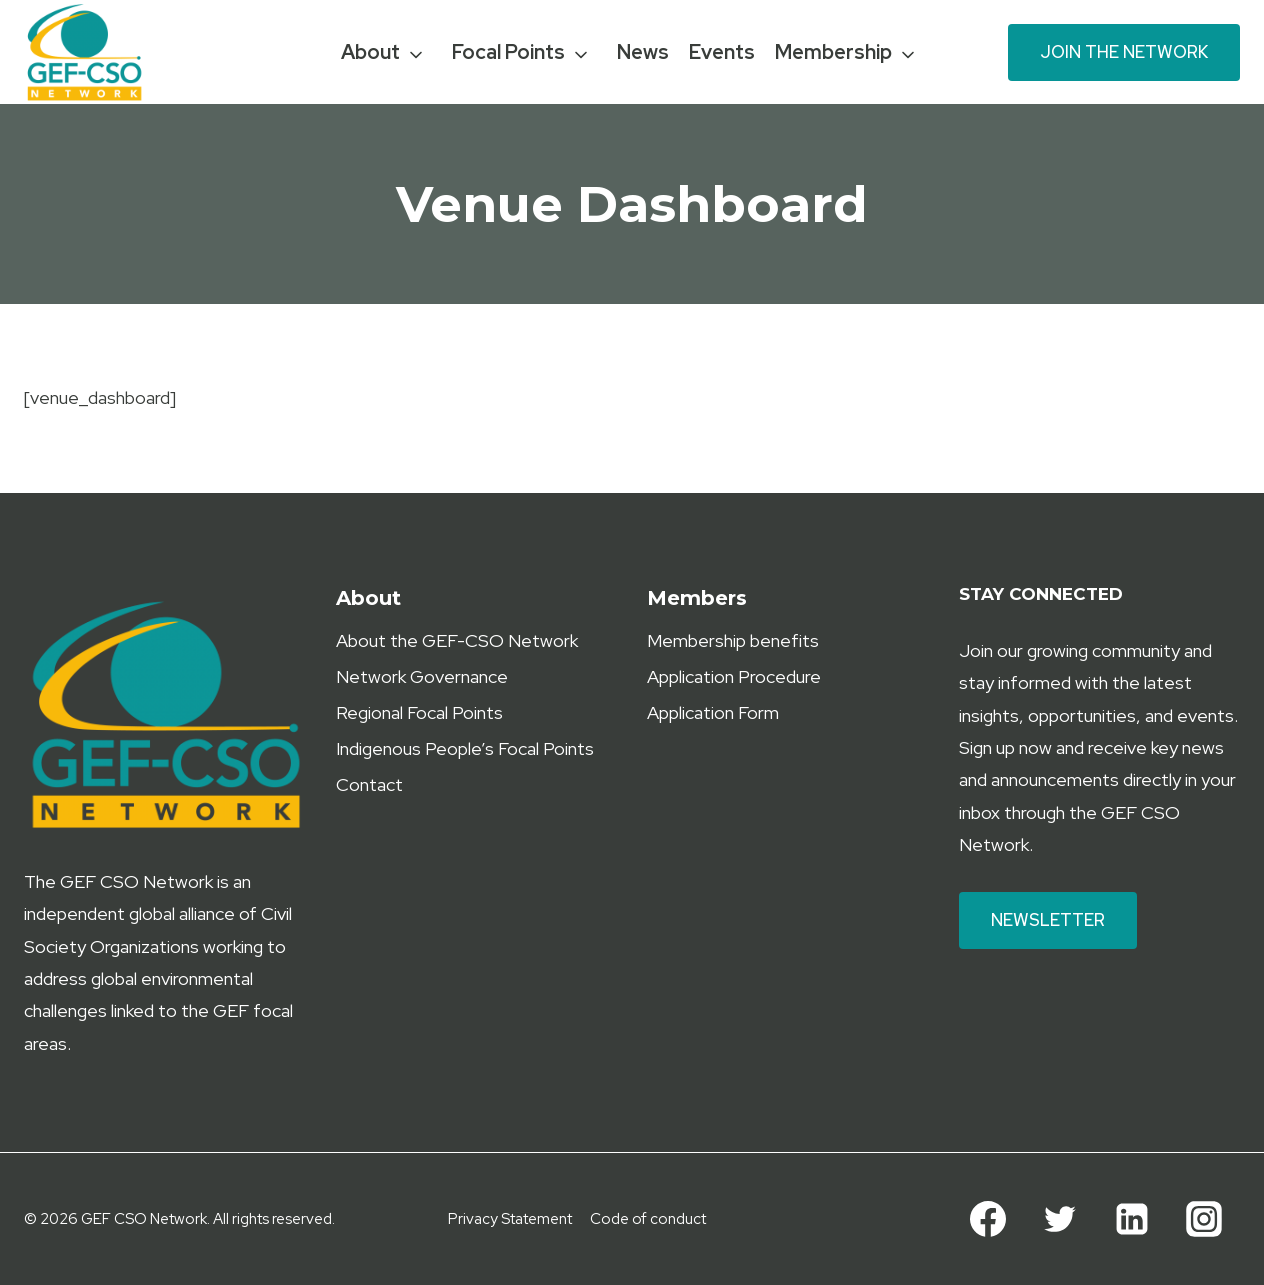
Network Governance (422, 676)
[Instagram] (1204, 1219)
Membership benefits (733, 640)
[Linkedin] (1132, 1219)
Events (722, 52)
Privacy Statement (510, 1219)
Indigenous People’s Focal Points (465, 748)
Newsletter (1048, 920)
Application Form (713, 712)
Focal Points (508, 52)
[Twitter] (1060, 1219)
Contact (369, 784)
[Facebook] (988, 1219)
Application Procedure (734, 676)
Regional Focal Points (419, 712)
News (643, 52)
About (370, 52)
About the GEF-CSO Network (457, 640)
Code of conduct (648, 1219)
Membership (833, 52)
